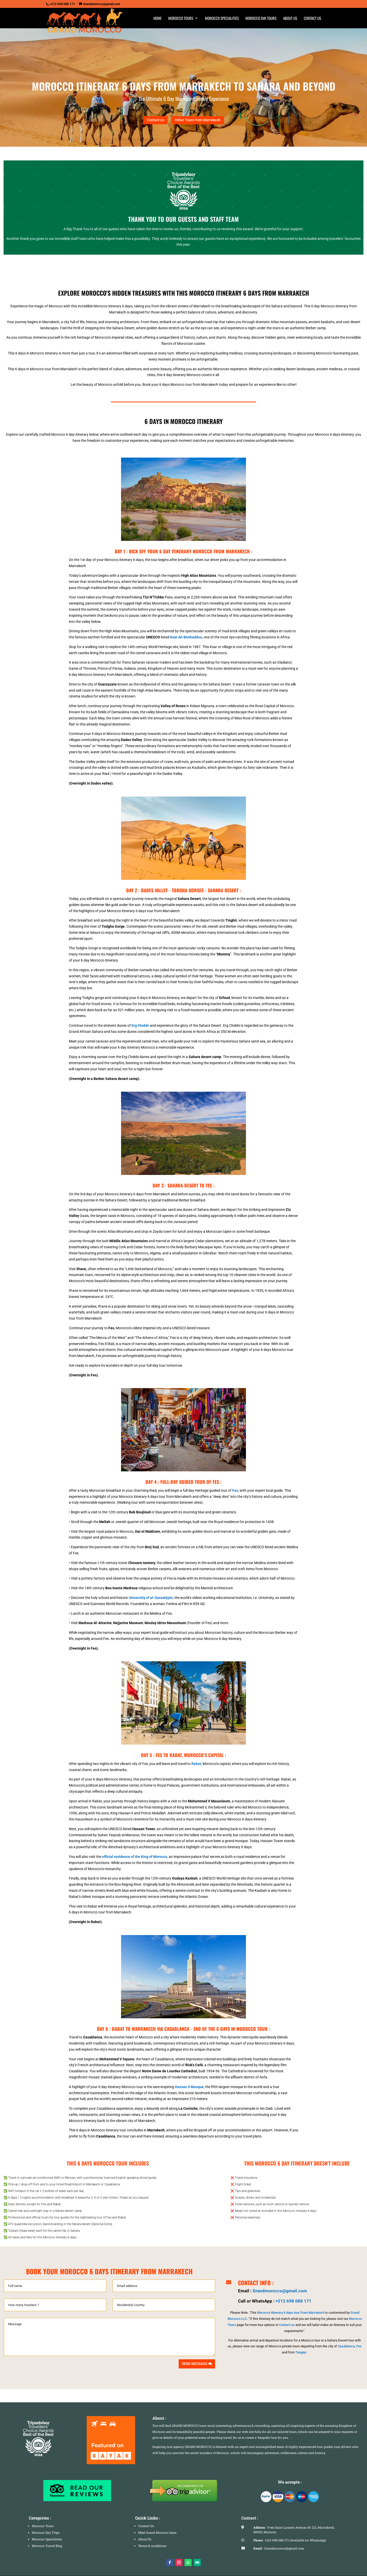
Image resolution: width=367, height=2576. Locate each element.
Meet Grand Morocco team (157, 2532)
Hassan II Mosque (189, 2087)
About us (290, 18)
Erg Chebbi (140, 1025)
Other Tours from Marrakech (197, 120)
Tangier (301, 2352)
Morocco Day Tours (261, 18)
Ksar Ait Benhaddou (186, 637)
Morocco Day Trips (45, 2532)
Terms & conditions (152, 2546)
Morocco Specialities (222, 18)
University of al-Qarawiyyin (151, 1598)
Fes (235, 1490)
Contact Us (146, 2526)
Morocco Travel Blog (47, 2546)
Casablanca (346, 2346)
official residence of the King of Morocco (134, 1857)
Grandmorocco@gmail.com (280, 2290)
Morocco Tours (180, 18)
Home (157, 18)
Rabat (196, 1764)
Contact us (312, 18)
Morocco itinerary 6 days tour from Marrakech (290, 2312)
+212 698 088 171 (293, 2301)
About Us (144, 2539)
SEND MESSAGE (194, 2364)
